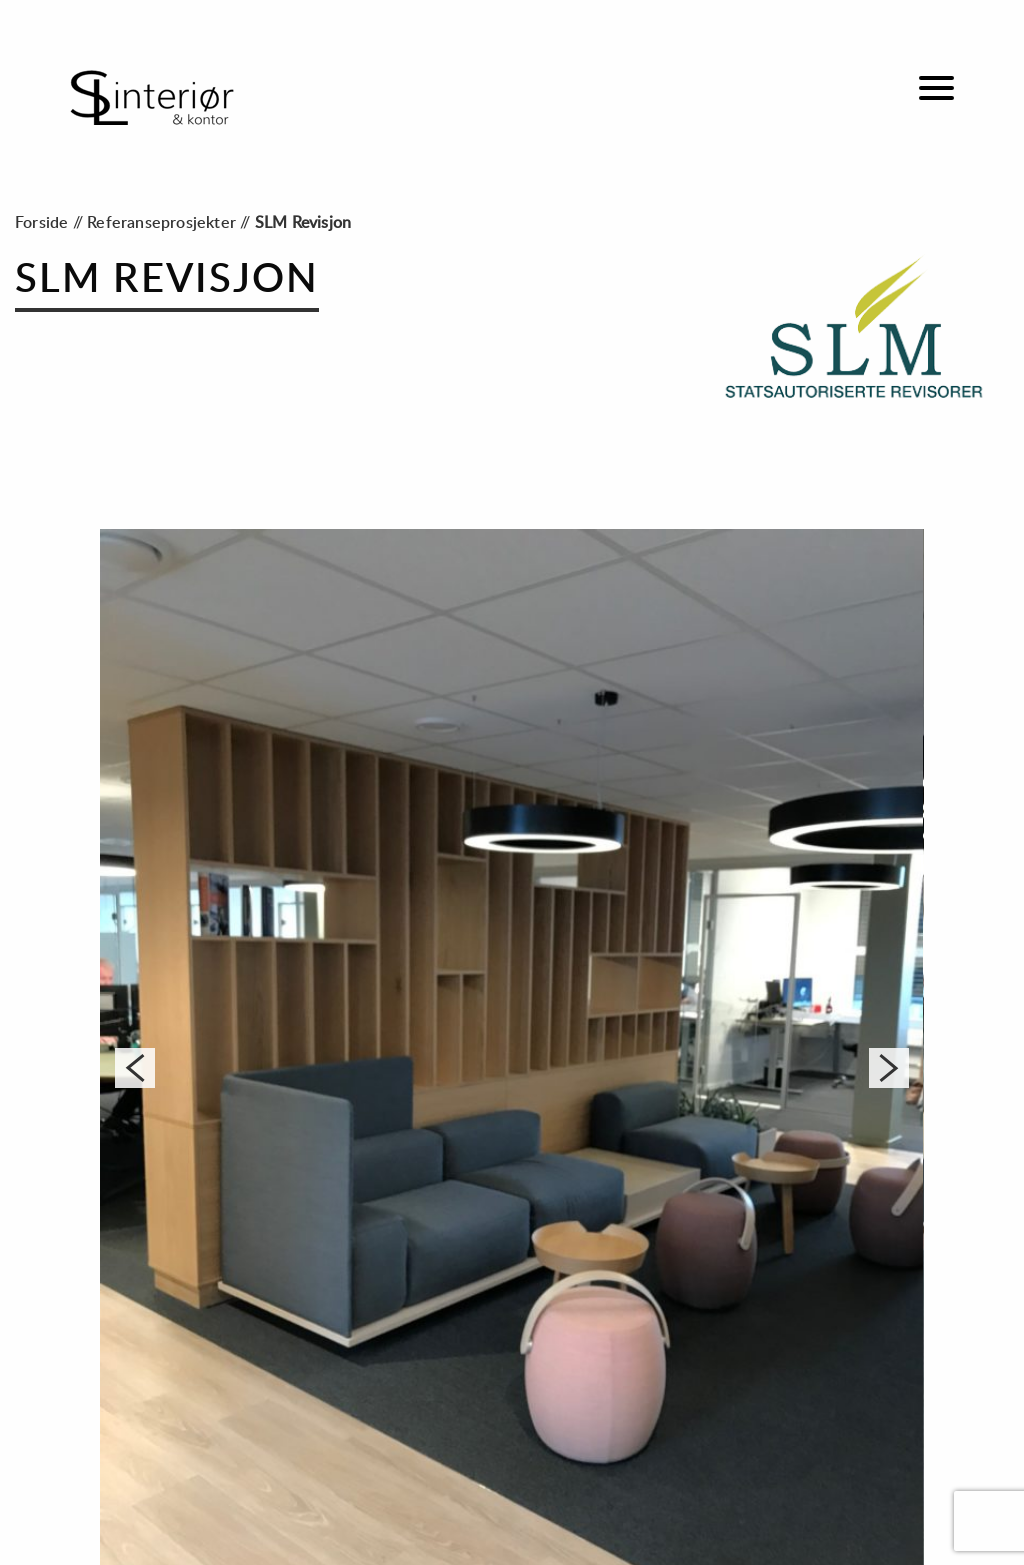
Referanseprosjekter (161, 223)
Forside (41, 223)
